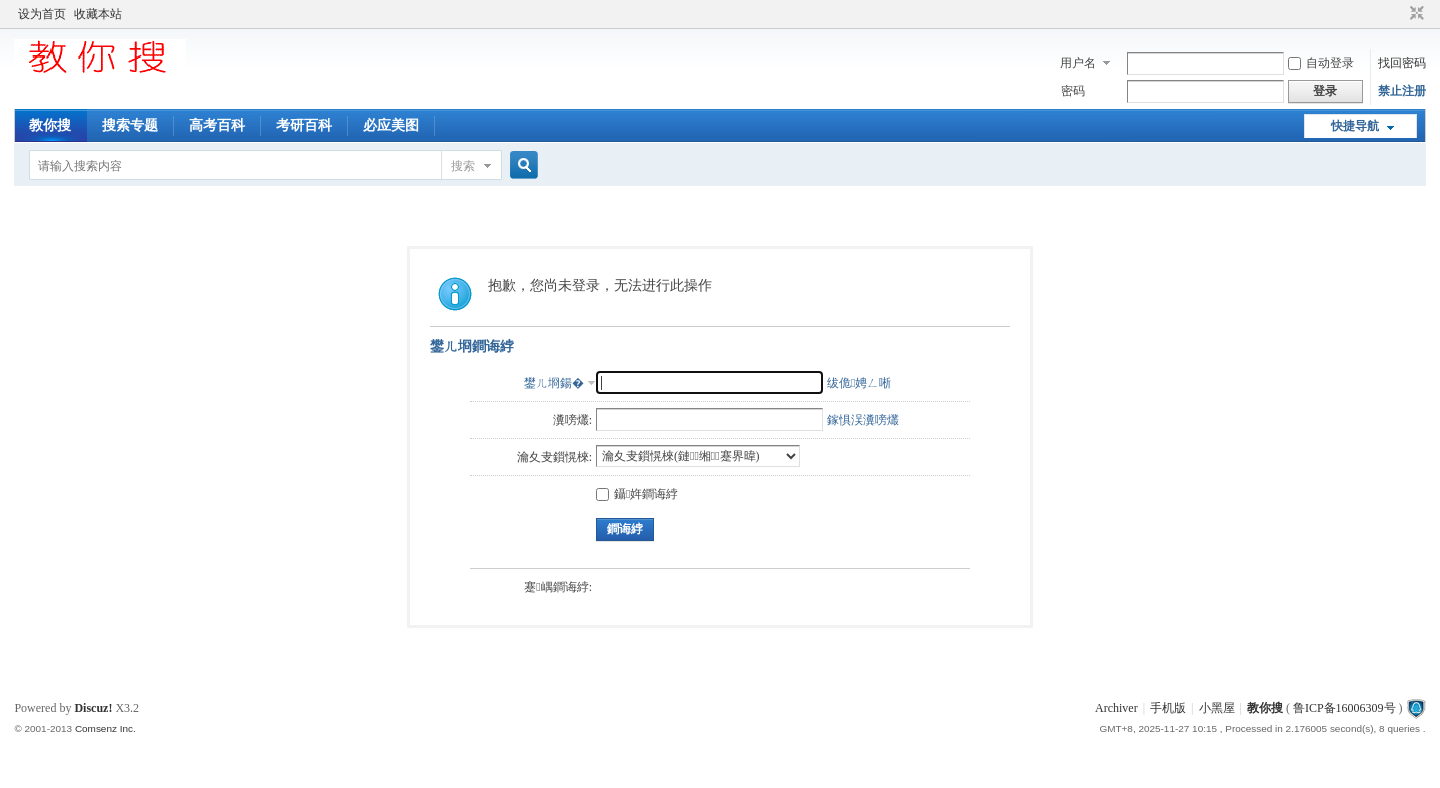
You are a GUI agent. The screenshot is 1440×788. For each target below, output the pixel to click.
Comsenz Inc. (105, 728)
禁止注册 (1402, 91)
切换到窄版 (1414, 14)
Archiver (1116, 708)
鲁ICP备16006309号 (1344, 708)
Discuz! (93, 708)
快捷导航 (1355, 126)
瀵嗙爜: (572, 420)
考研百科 (304, 125)
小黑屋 (1217, 708)
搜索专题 (130, 125)
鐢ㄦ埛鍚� (554, 383)
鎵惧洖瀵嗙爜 (863, 420)
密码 (1073, 91)
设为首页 (42, 14)
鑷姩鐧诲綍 (637, 494)
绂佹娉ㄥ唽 (859, 383)
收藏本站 (98, 14)
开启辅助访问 (1398, 14)
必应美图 (391, 125)
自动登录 (1321, 63)
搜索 (463, 166)
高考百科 (217, 125)
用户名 (1078, 63)
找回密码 (1402, 63)
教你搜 (50, 125)
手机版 (1168, 708)
